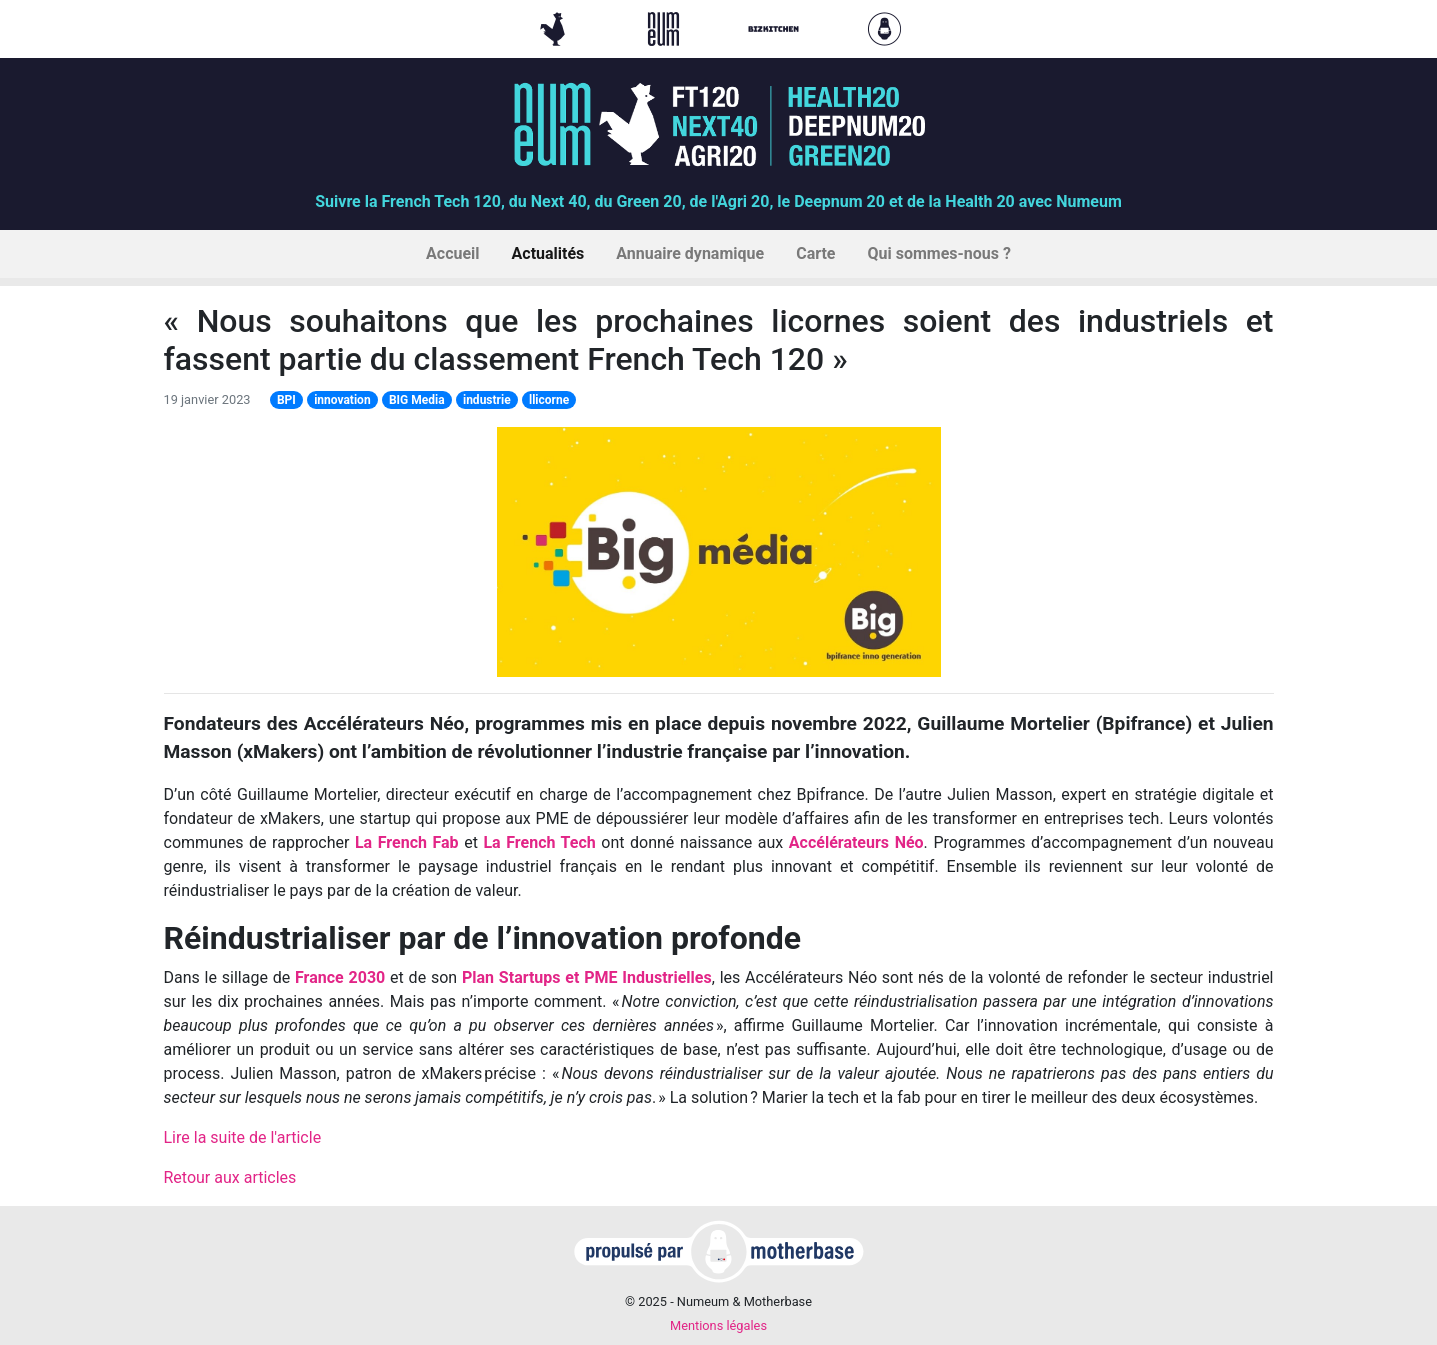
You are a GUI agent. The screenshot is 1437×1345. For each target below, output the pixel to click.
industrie (487, 400)
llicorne (549, 400)
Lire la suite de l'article (243, 1137)
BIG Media (417, 400)
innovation (342, 400)
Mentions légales (718, 1325)
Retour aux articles (230, 1177)
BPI (286, 400)
